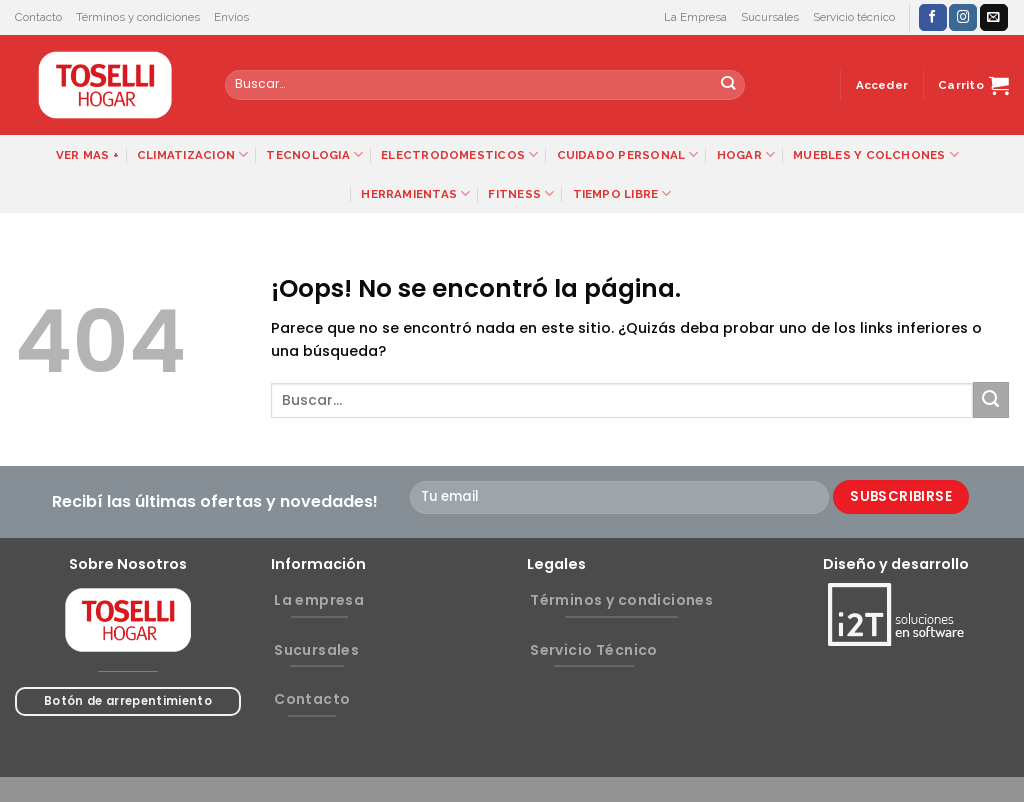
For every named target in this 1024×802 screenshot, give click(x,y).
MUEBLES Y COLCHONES (876, 154)
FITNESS (521, 193)
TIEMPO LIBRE (622, 193)
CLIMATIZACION (192, 154)
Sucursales (770, 17)
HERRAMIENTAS (415, 193)
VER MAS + (87, 155)
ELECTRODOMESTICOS (459, 154)
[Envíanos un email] (994, 17)
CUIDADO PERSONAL (628, 154)
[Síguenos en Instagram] (963, 17)
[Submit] (728, 85)
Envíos (231, 17)
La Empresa (695, 17)
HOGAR (746, 154)
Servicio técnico (854, 17)
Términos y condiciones (138, 17)
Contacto (38, 17)
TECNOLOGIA (314, 154)
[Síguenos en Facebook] (933, 17)
